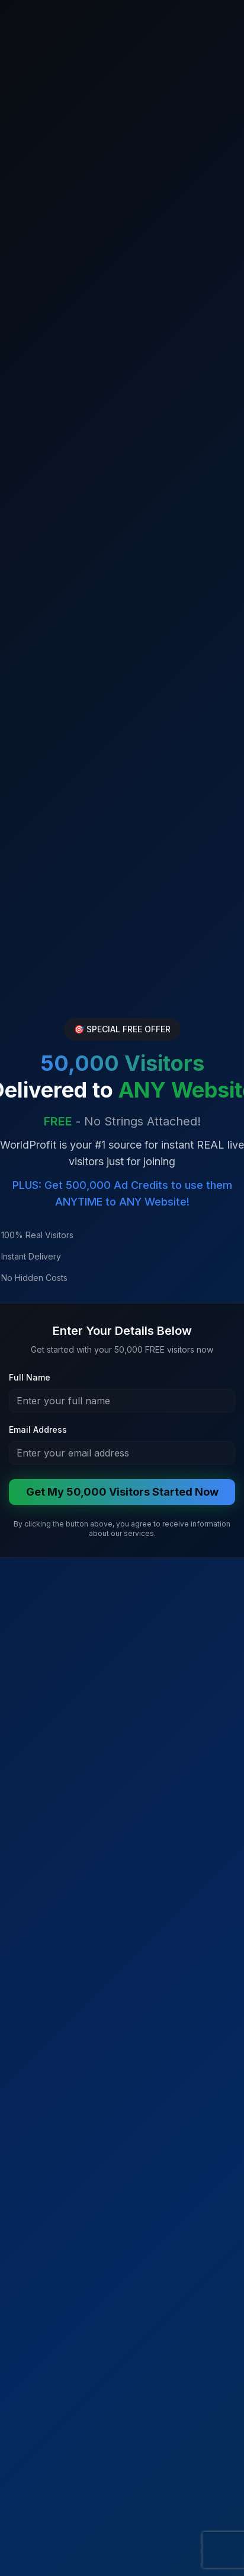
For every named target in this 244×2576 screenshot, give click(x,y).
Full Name (29, 1377)
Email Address (38, 1429)
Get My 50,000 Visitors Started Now (122, 1492)
